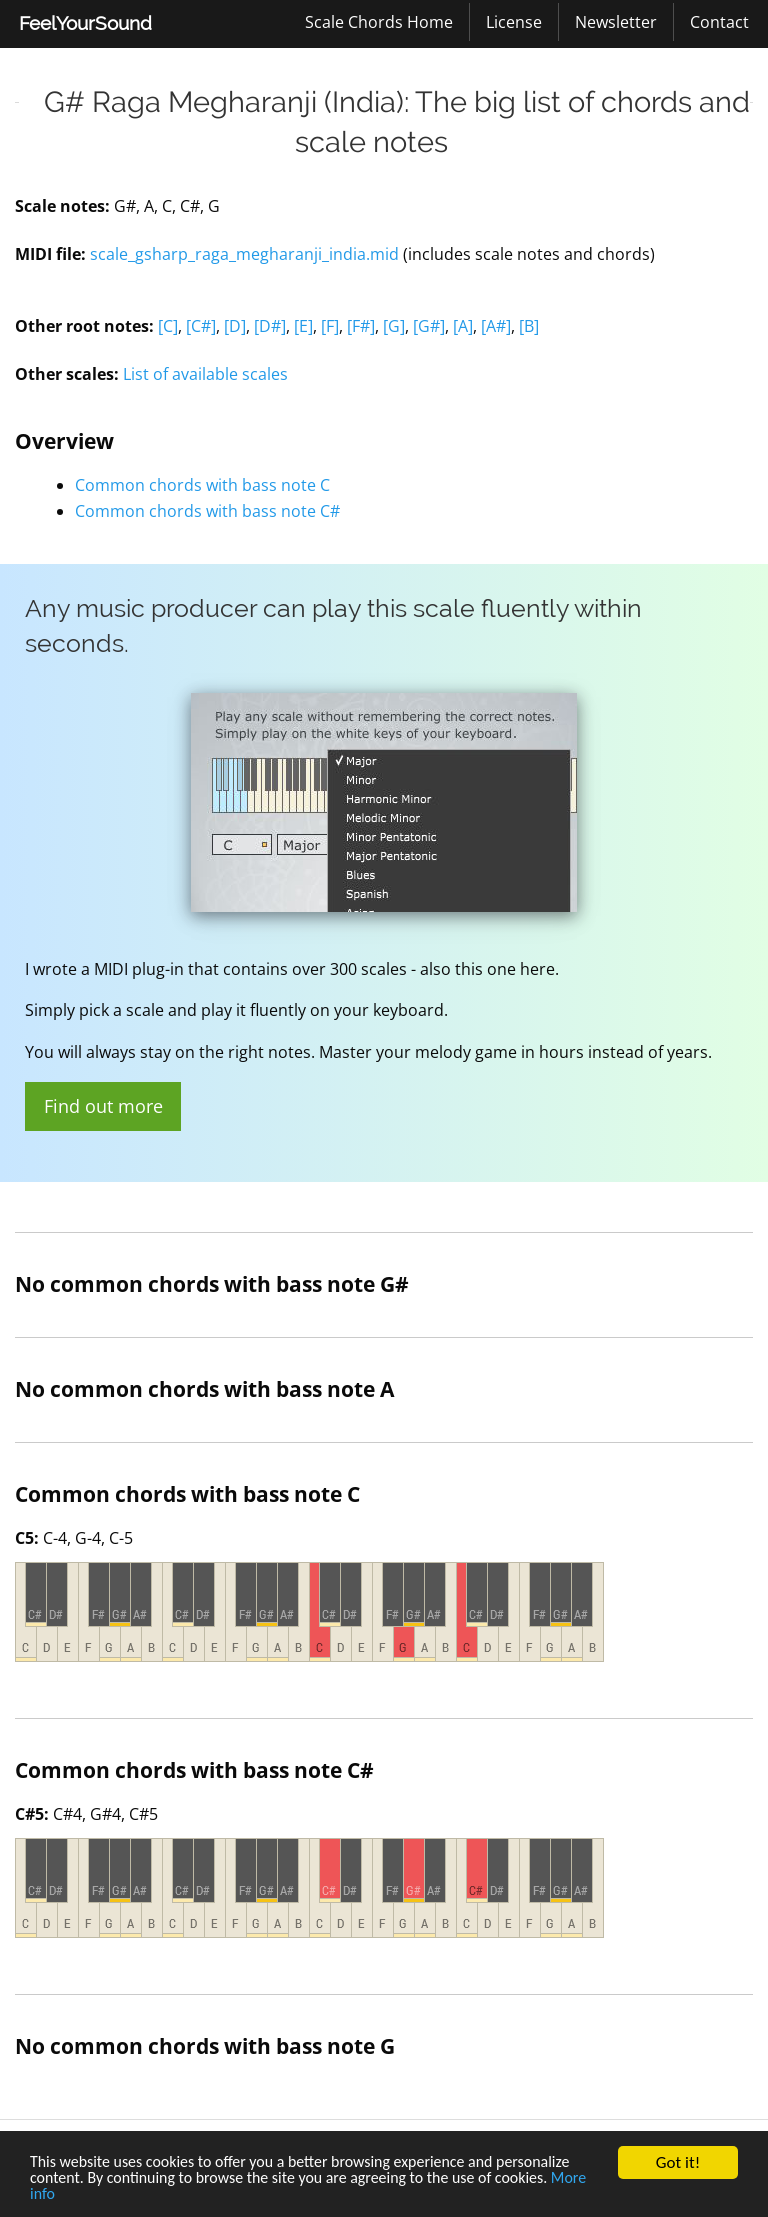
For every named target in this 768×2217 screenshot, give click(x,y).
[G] (394, 326)
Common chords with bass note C (202, 485)
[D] (235, 326)
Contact (719, 22)
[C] (168, 326)
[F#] (361, 326)
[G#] (429, 326)
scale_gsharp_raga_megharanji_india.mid (244, 254)
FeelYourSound (85, 23)
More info (64, 2194)
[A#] (496, 326)
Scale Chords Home (379, 22)
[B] (529, 326)
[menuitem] (85, 24)
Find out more (103, 1106)
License (514, 22)
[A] (463, 326)
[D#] (270, 326)
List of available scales (205, 374)
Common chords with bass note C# (207, 511)
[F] (330, 326)
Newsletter (616, 22)
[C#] (201, 326)
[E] (303, 326)
